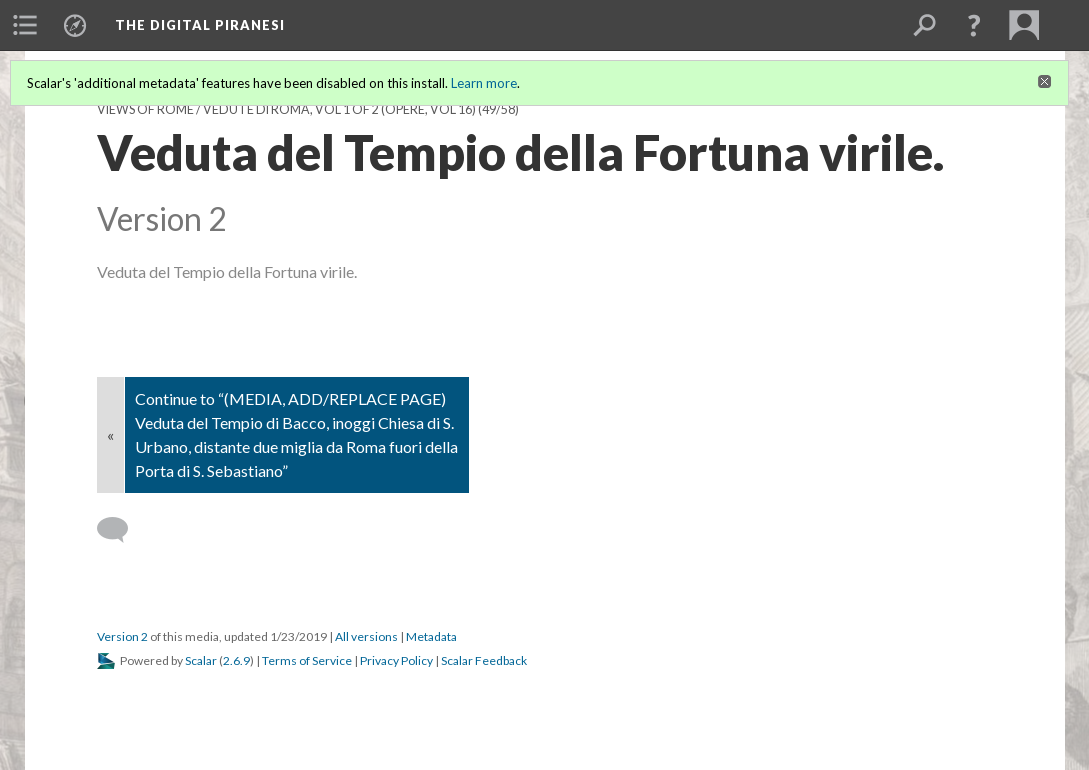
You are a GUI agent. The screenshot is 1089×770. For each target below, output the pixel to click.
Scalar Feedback (484, 660)
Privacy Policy (396, 660)
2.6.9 (236, 660)
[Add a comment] (121, 530)
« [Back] (110, 434)
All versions (366, 636)
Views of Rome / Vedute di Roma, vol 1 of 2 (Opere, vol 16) (286, 109)
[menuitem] (25, 25)
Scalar (201, 660)
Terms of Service (307, 660)
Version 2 (122, 636)
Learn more (484, 83)
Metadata (431, 636)
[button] (974, 25)
